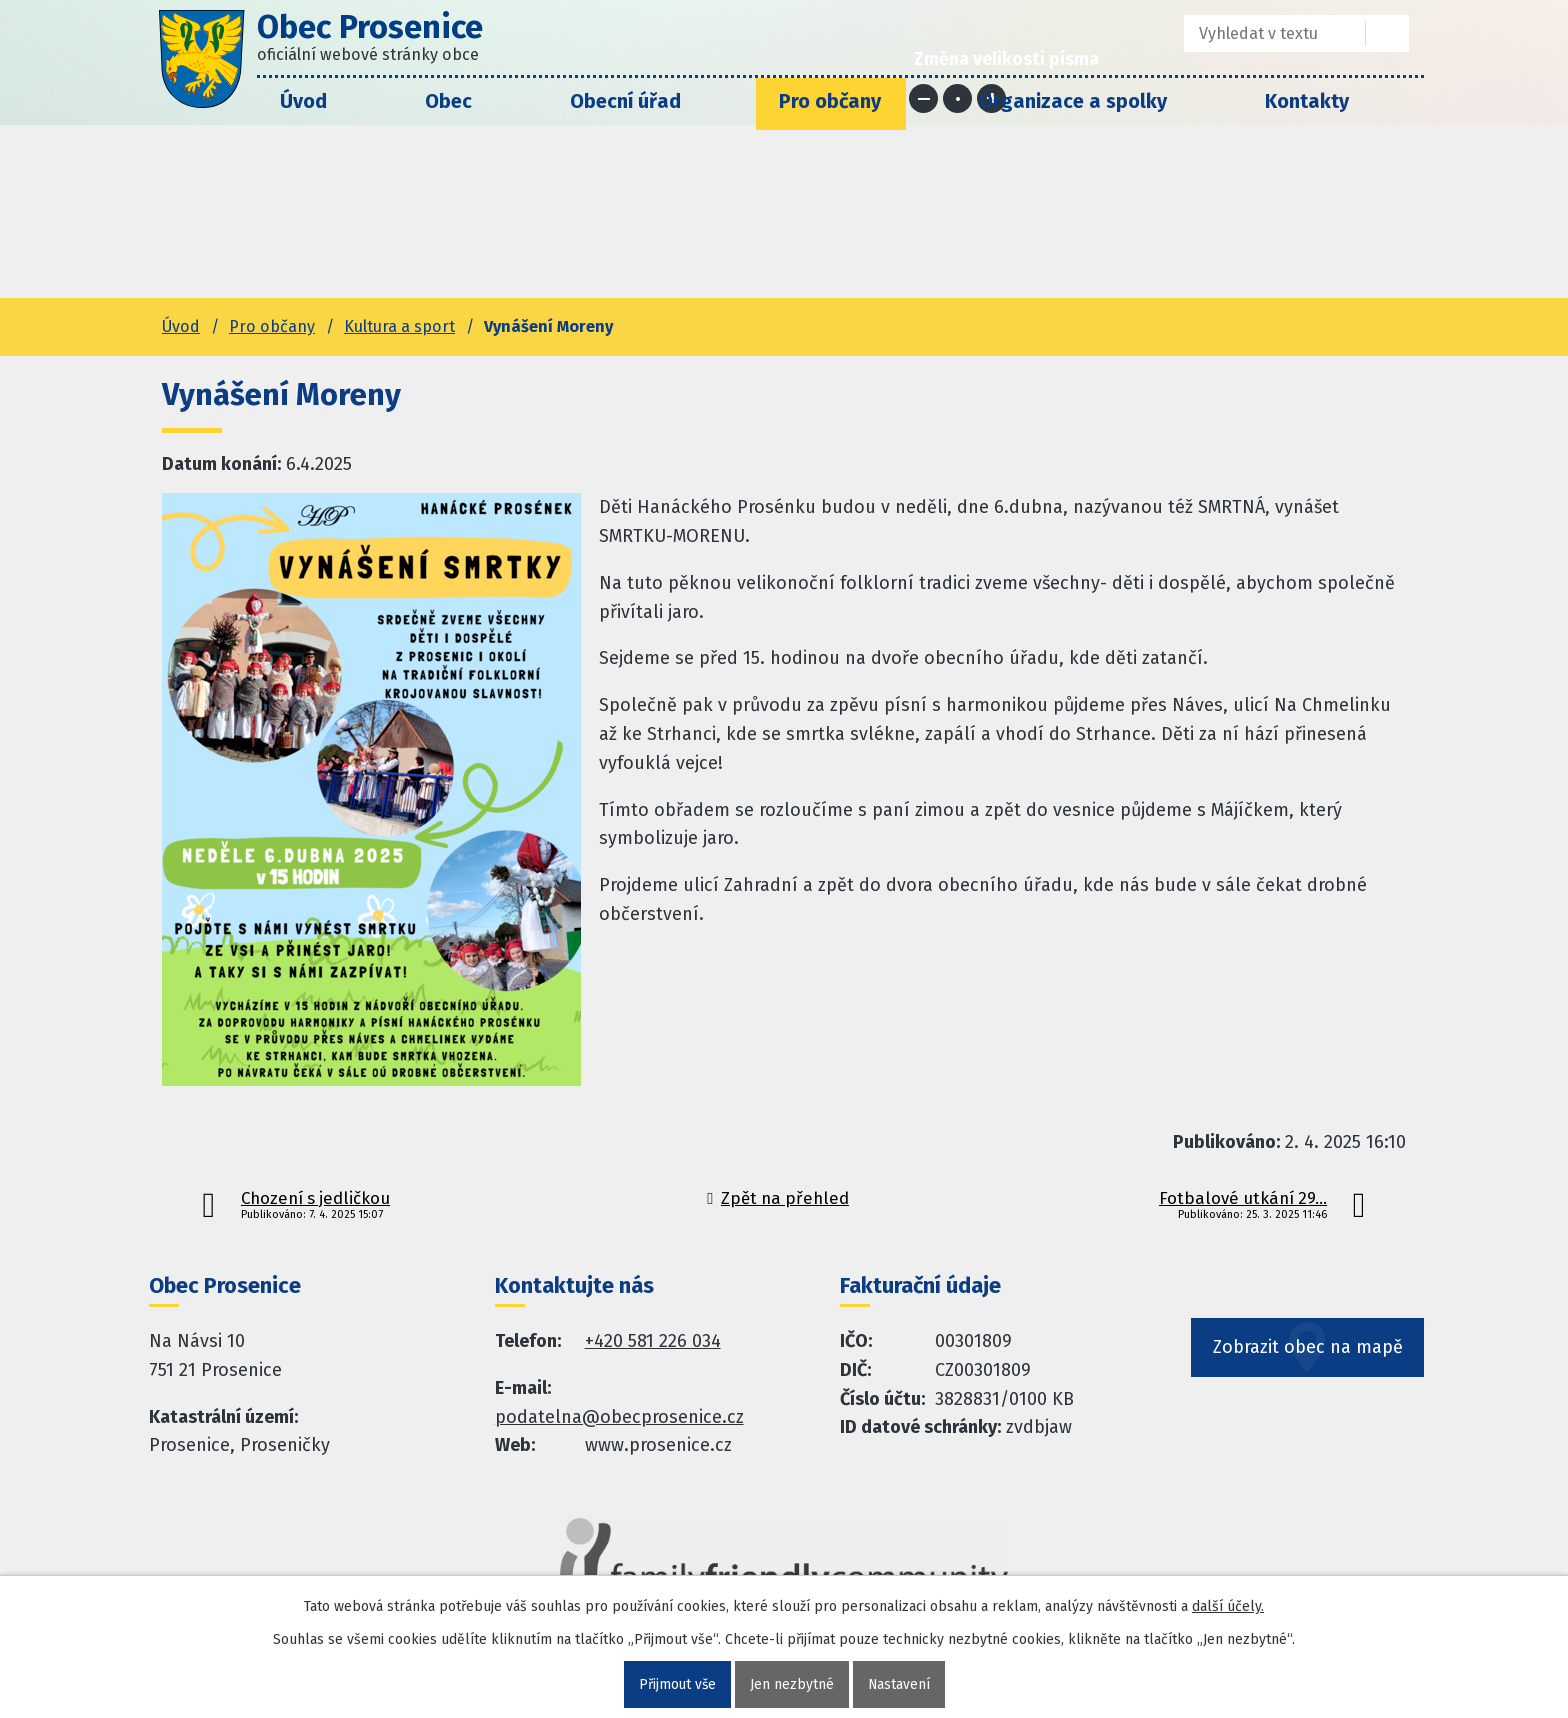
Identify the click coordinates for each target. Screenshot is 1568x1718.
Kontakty (1307, 101)
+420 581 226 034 (653, 1341)
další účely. (1228, 1606)
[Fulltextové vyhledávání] (1260, 33)
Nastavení (899, 1684)
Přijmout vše (676, 1684)
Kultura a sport (399, 326)
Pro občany (830, 101)
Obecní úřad (625, 101)
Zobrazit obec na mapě (1308, 1354)
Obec (448, 101)
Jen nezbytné (792, 1684)
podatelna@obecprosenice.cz (619, 1417)
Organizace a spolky (1073, 101)
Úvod (303, 101)
